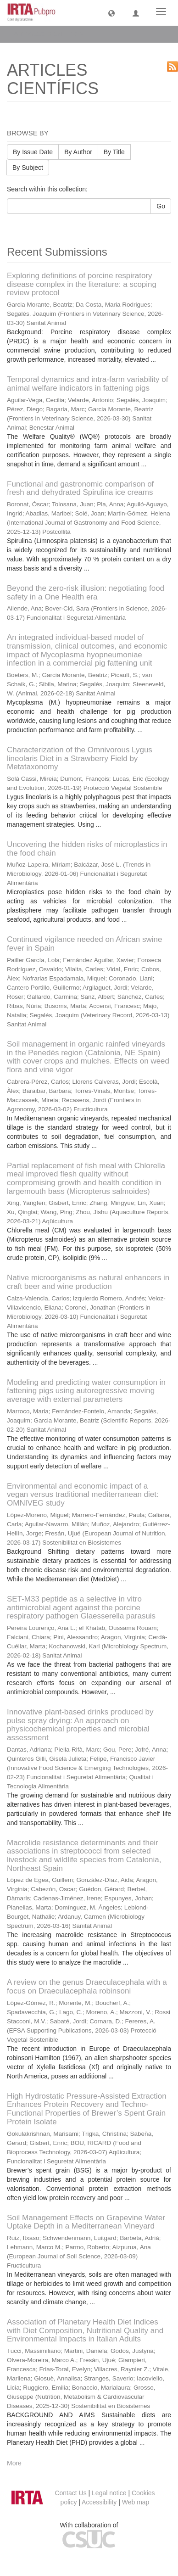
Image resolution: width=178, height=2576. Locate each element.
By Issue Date (33, 152)
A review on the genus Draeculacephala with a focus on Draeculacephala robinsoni (87, 1986)
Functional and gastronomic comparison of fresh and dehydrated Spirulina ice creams (80, 488)
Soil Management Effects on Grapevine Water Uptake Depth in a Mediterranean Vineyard (86, 2222)
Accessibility (99, 2502)
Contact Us (70, 2493)
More (14, 2463)
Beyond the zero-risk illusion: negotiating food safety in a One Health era (85, 592)
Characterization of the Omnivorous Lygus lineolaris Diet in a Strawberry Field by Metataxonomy (79, 758)
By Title (114, 152)
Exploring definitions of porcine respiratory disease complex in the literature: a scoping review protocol (81, 284)
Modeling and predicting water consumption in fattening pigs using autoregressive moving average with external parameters (86, 1391)
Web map (136, 2502)
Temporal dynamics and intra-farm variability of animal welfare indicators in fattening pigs (87, 383)
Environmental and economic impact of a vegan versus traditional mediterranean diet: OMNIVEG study (83, 1494)
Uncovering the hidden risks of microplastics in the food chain (87, 848)
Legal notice (109, 2493)
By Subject (27, 167)
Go (160, 206)
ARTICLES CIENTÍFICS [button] (51, 34)
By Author (78, 152)
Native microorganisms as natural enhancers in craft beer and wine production (88, 1282)
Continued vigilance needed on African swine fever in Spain (84, 943)
